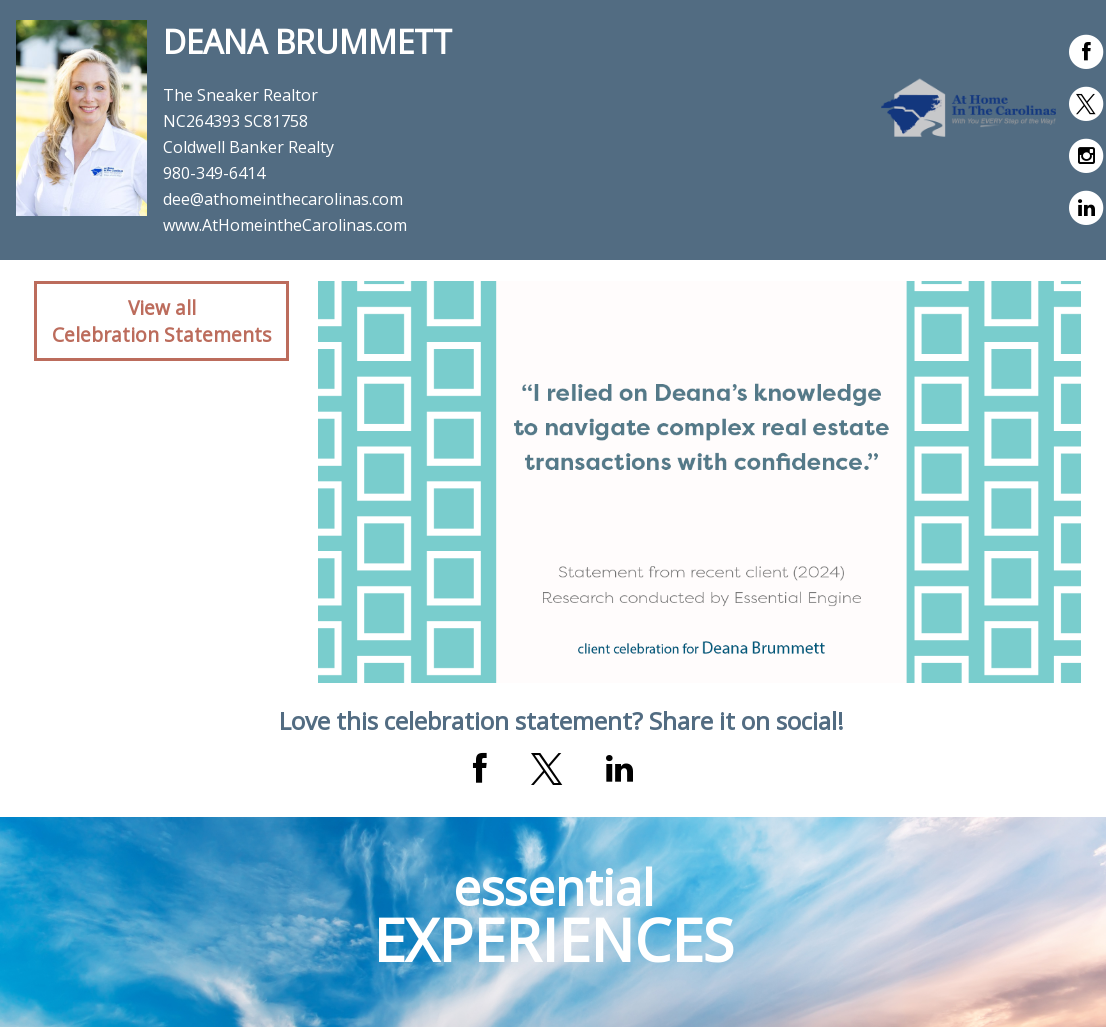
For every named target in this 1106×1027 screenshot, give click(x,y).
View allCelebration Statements (161, 321)
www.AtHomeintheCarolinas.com (285, 225)
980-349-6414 (214, 173)
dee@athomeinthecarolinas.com (283, 199)
